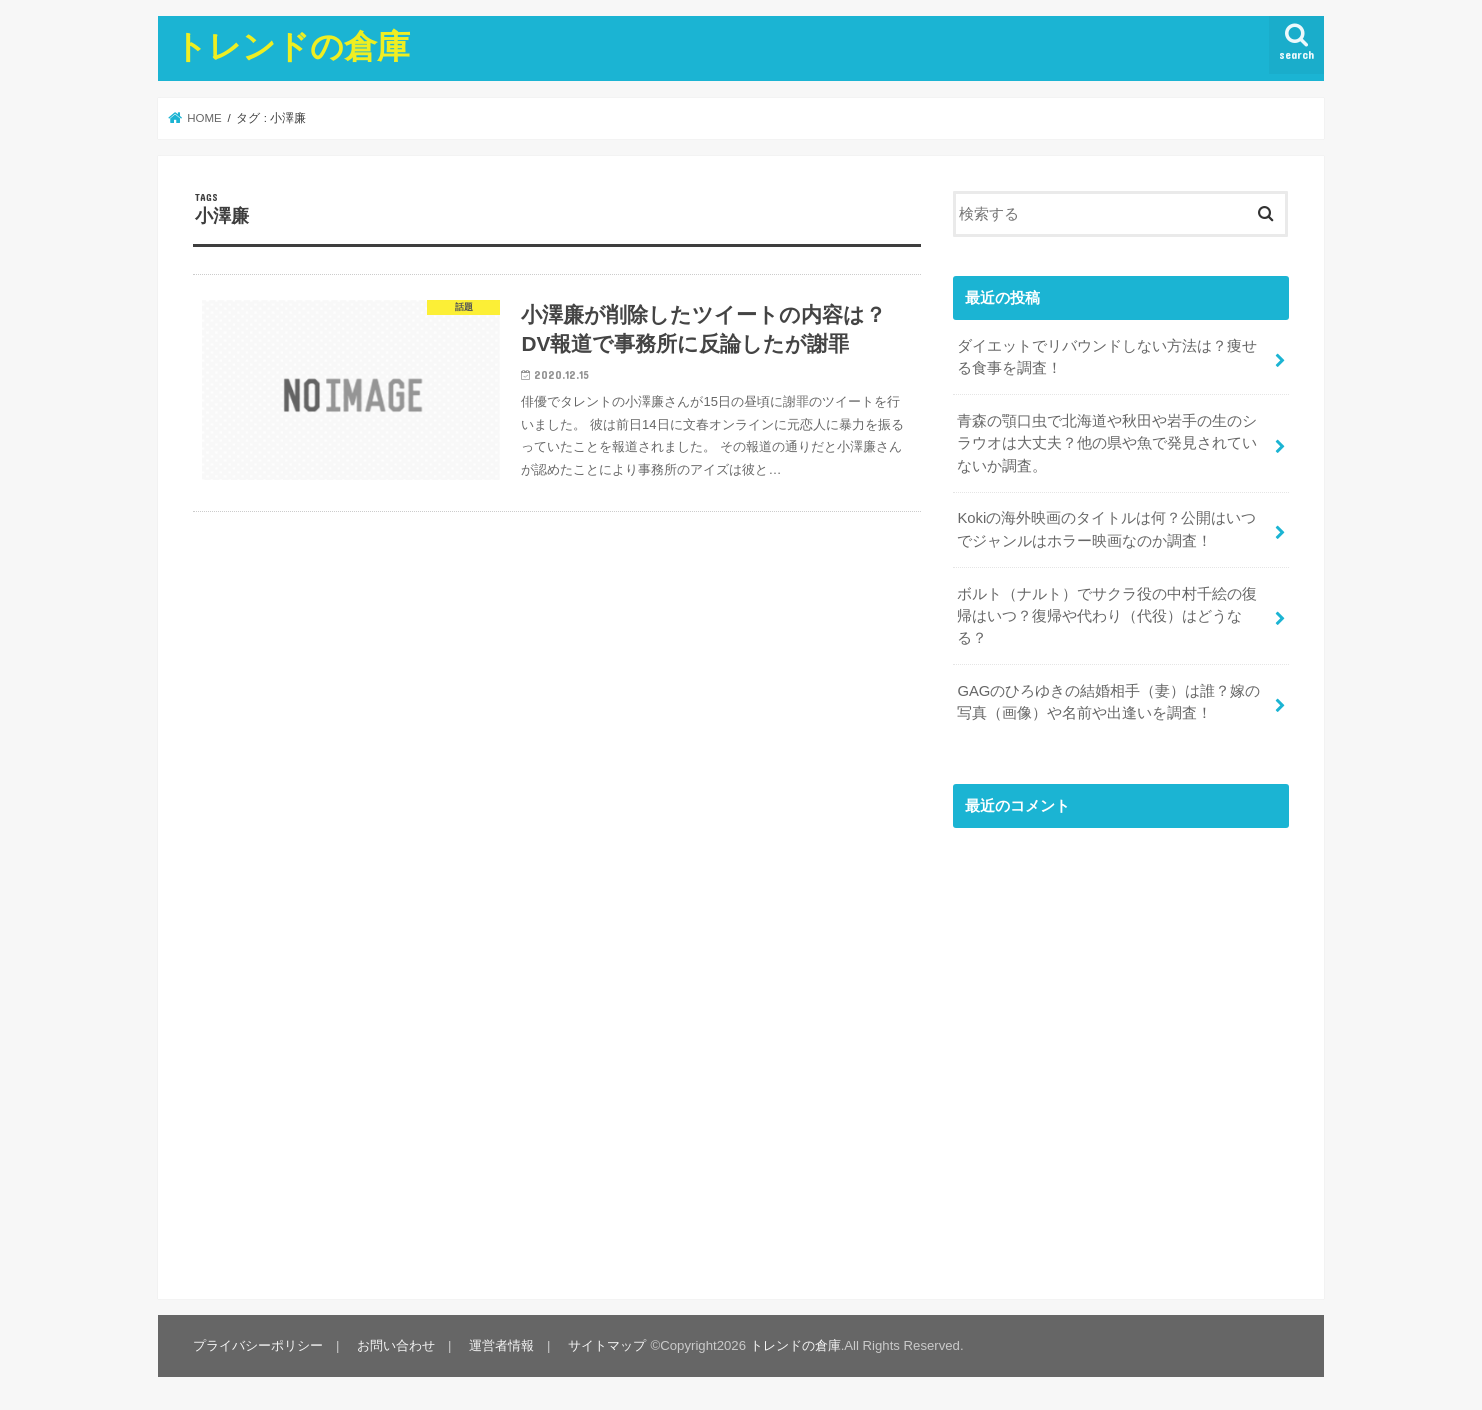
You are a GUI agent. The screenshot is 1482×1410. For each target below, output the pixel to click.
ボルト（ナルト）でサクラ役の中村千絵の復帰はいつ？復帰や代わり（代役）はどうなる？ (1107, 616)
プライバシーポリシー (258, 1345)
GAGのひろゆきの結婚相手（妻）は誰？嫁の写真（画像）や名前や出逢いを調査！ (1108, 702)
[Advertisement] (1121, 1057)
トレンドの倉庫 (292, 45)
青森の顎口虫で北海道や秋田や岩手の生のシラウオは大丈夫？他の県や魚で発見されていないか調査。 (1107, 443)
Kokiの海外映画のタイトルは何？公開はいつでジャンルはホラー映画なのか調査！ (1106, 529)
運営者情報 (501, 1345)
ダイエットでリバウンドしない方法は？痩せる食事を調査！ (1107, 357)
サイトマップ (607, 1345)
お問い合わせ (396, 1345)
